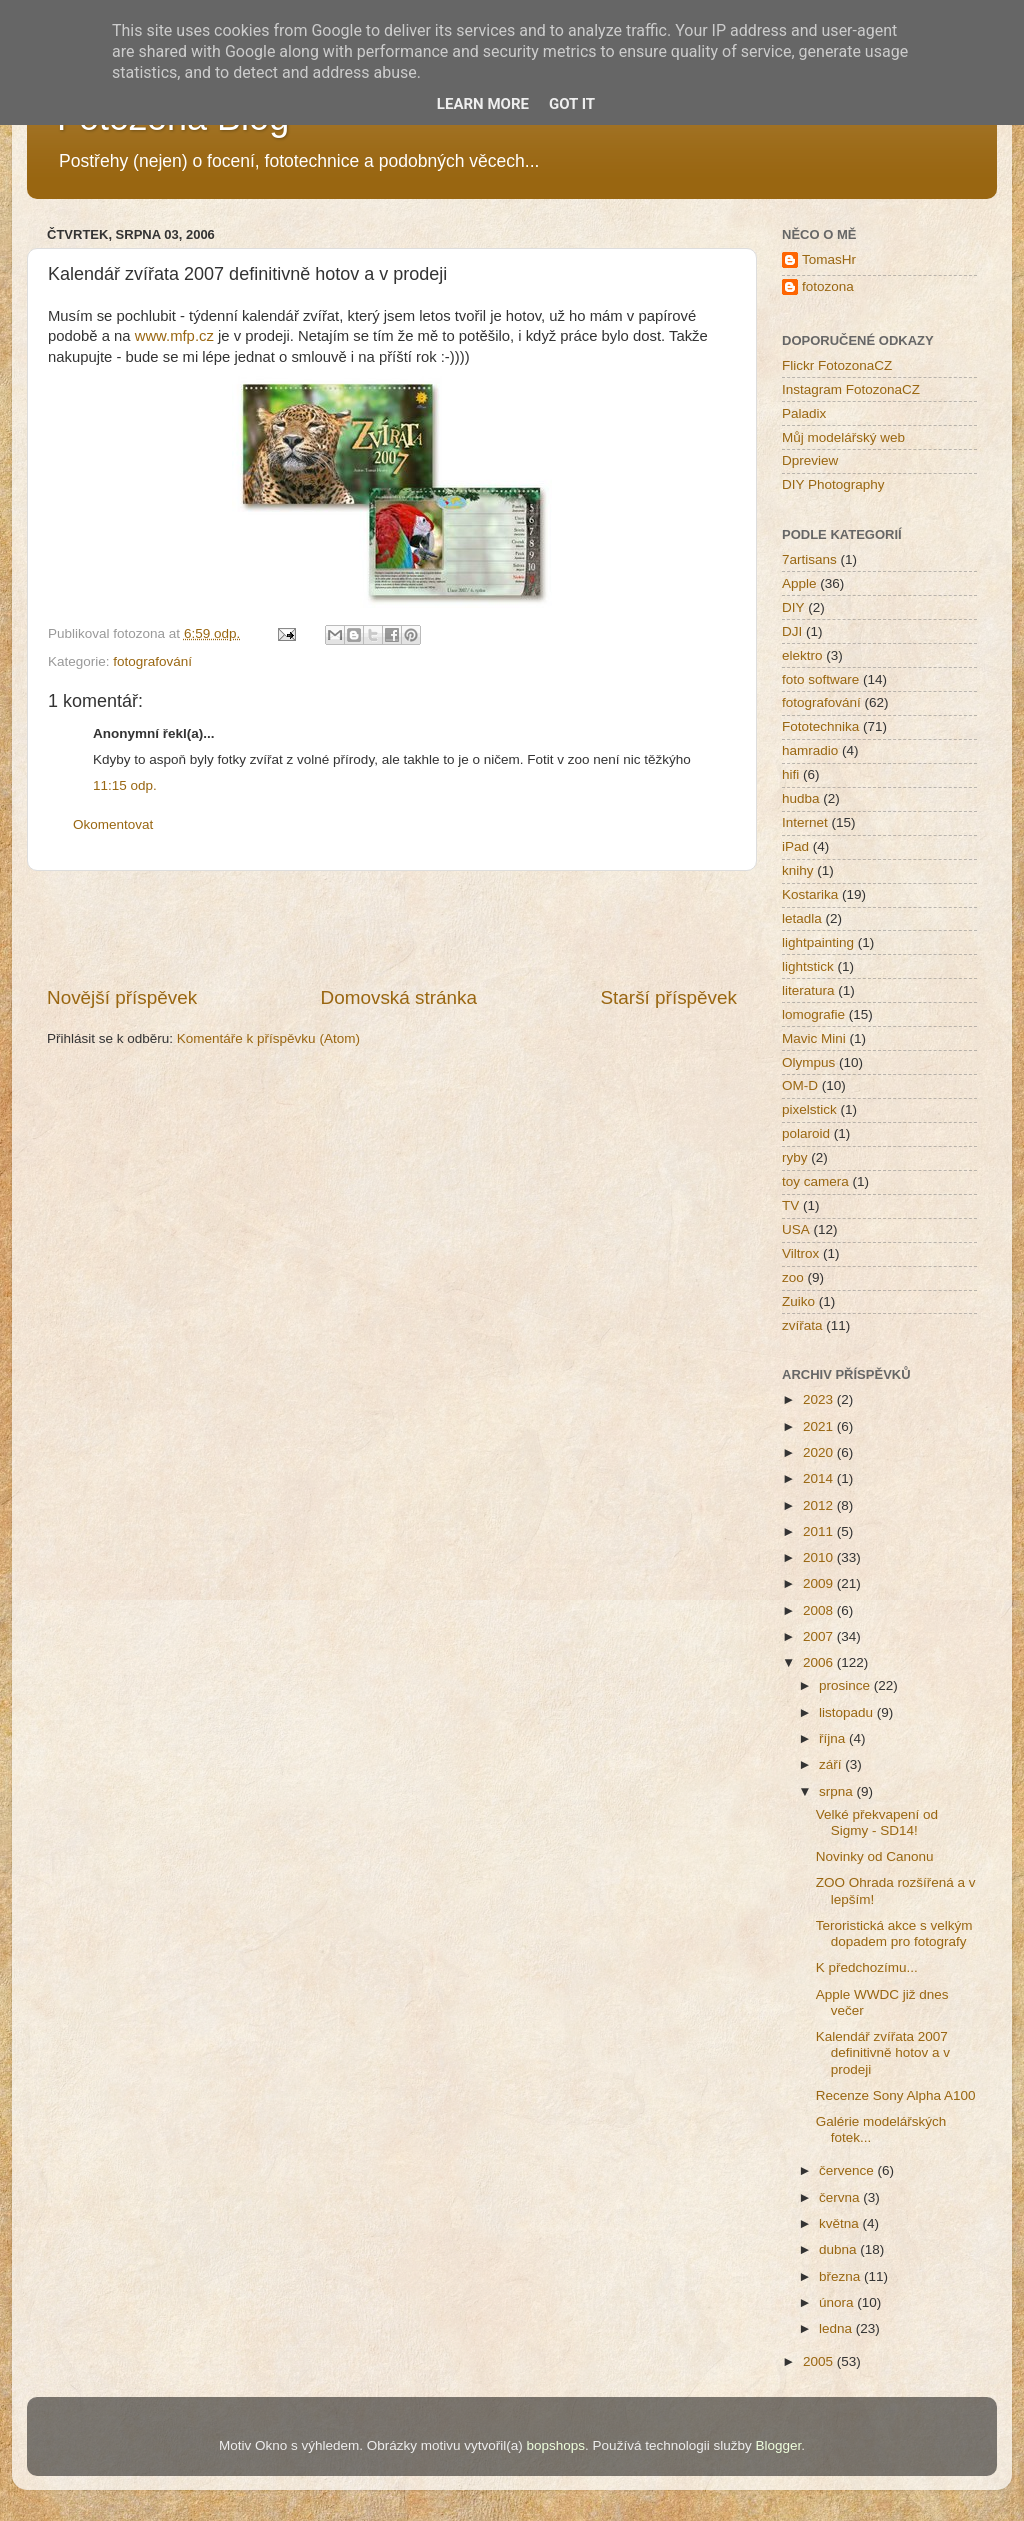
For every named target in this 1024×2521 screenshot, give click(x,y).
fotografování (152, 661)
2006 (820, 1662)
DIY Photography (833, 484)
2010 (820, 1557)
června (841, 2197)
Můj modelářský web (843, 437)
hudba (801, 798)
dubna (839, 2249)
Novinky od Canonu (875, 1856)
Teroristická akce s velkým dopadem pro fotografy (894, 1933)
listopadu (848, 1712)
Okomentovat (113, 824)
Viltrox (800, 1253)
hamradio (810, 750)
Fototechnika (820, 726)
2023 (820, 1399)
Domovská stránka (399, 997)
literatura (808, 990)
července (848, 2170)
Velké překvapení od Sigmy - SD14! (877, 1822)
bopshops (556, 2445)
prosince (846, 1685)
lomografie (813, 1014)
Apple (799, 583)
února (838, 2302)
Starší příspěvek (669, 997)
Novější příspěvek (122, 997)
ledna (837, 2328)
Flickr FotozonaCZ (837, 365)
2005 (820, 2361)
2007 (820, 1636)
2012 (820, 1505)
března (841, 2276)
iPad (795, 846)
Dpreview (810, 460)
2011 (820, 1531)
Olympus (808, 1062)
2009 (820, 1583)
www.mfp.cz (174, 336)
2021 (820, 1426)
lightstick (808, 966)
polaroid (806, 1133)
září (832, 1764)
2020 (820, 1452)
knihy (798, 870)
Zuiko (798, 1301)
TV (790, 1205)
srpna (838, 1791)
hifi (790, 774)
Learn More (483, 104)
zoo (793, 1277)
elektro (802, 655)
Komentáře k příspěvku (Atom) (268, 1038)
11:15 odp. (125, 785)
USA (796, 1229)
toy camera (815, 1181)
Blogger (778, 2445)
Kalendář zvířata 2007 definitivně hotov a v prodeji (883, 2052)
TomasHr (829, 259)
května (841, 2223)
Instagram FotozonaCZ (851, 389)
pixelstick (809, 1109)
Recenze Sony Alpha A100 (896, 2095)
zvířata (802, 1325)
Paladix (804, 413)
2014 (820, 1478)
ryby (795, 1157)
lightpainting (818, 942)
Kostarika (810, 894)
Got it (572, 104)
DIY (793, 607)
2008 (820, 1610)
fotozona (828, 286)
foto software (820, 679)
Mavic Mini (814, 1038)
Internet (805, 822)
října (834, 1738)
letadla (802, 918)
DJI (792, 631)
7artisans (809, 559)
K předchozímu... (867, 1967)
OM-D (800, 1085)
